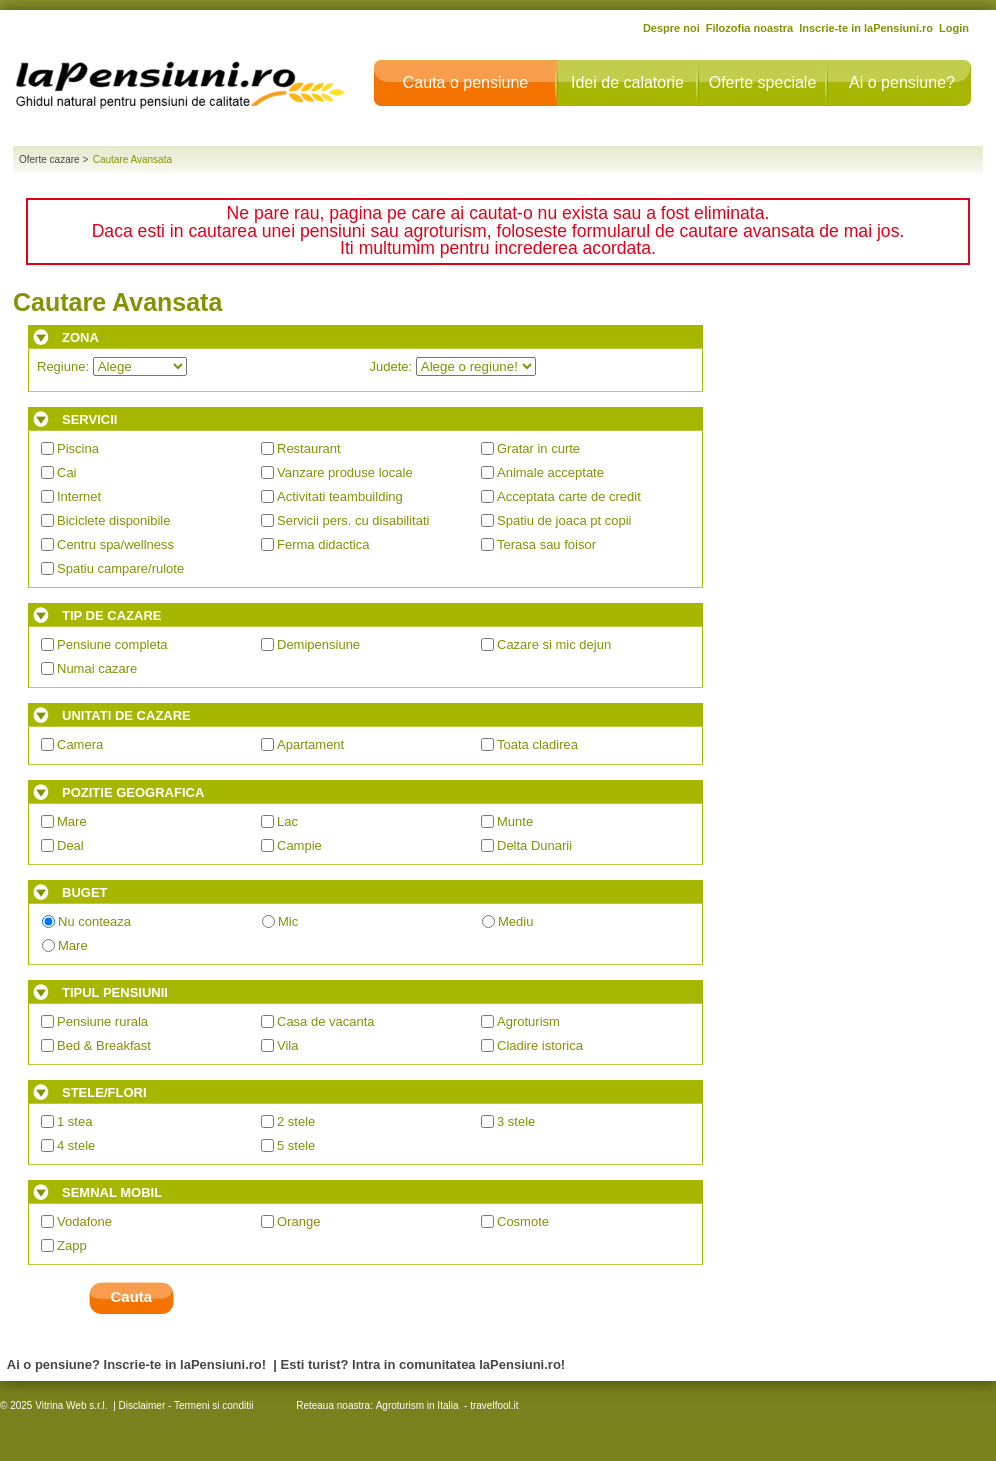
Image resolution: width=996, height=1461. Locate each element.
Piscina (78, 448)
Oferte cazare (49, 159)
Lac (287, 821)
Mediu (515, 921)
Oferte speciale (763, 82)
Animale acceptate (550, 472)
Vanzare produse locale (345, 472)
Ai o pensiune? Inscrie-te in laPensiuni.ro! (136, 1364)
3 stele (516, 1121)
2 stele (296, 1121)
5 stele (296, 1145)
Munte (515, 821)
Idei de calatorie (627, 82)
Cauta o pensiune (465, 82)
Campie (299, 845)
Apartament (310, 744)
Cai (67, 472)
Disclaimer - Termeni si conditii (186, 1405)
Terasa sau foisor (546, 544)
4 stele (76, 1145)
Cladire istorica (540, 1045)
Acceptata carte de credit (569, 496)
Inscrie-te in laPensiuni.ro (866, 28)
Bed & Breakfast (104, 1045)
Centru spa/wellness (115, 544)
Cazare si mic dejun (554, 644)
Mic (288, 921)
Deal (70, 845)
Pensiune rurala (102, 1021)
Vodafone (84, 1221)
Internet (79, 496)
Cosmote (523, 1221)
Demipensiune (318, 644)
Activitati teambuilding (340, 496)
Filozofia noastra (749, 28)
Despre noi (671, 28)
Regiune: (112, 366)
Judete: (453, 366)
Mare (72, 821)
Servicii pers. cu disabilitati (353, 520)
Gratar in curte (538, 448)
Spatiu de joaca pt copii (564, 520)
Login (954, 28)
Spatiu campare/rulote (120, 568)
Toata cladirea (537, 744)
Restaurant (309, 448)
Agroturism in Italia (417, 1405)
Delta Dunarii (534, 845)
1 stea (74, 1121)
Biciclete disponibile (113, 520)
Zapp (72, 1245)
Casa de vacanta (326, 1021)
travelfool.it (494, 1405)
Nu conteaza (94, 921)
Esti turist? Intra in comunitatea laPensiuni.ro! (423, 1364)
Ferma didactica (323, 544)
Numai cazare (97, 668)
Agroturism (528, 1021)
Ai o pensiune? (902, 82)
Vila (287, 1045)
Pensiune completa (112, 644)
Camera (80, 744)
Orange (298, 1221)
